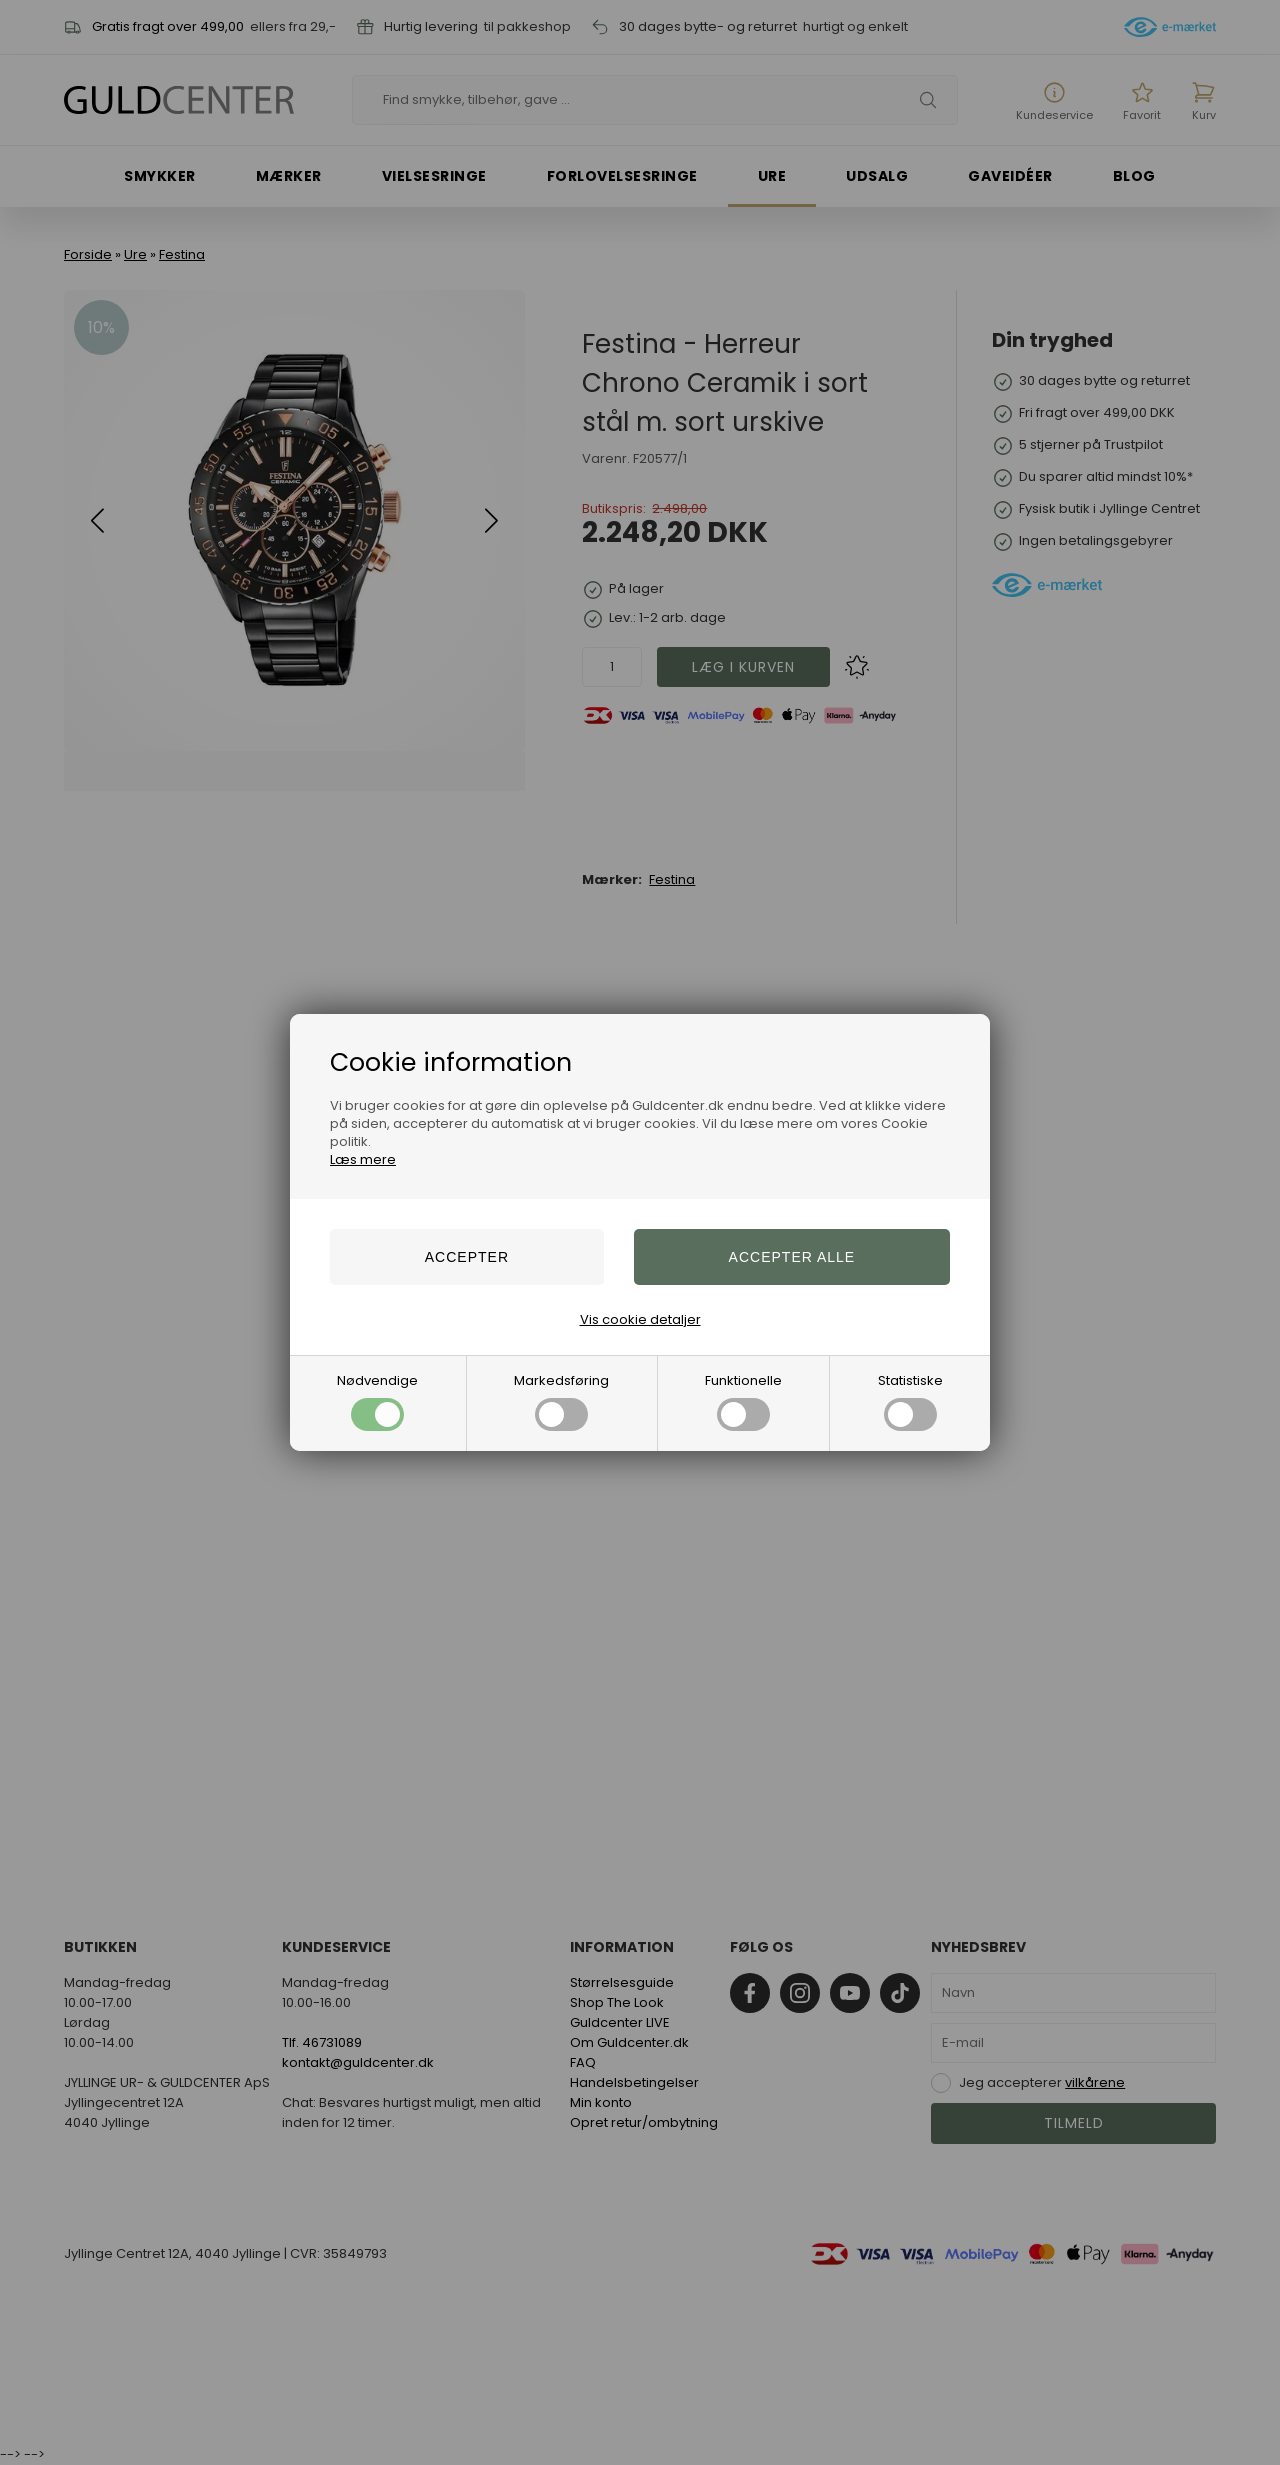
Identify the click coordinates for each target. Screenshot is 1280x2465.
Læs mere (363, 1159)
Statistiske (910, 1401)
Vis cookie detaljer (640, 1319)
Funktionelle (743, 1401)
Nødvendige (377, 1401)
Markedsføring (561, 1401)
